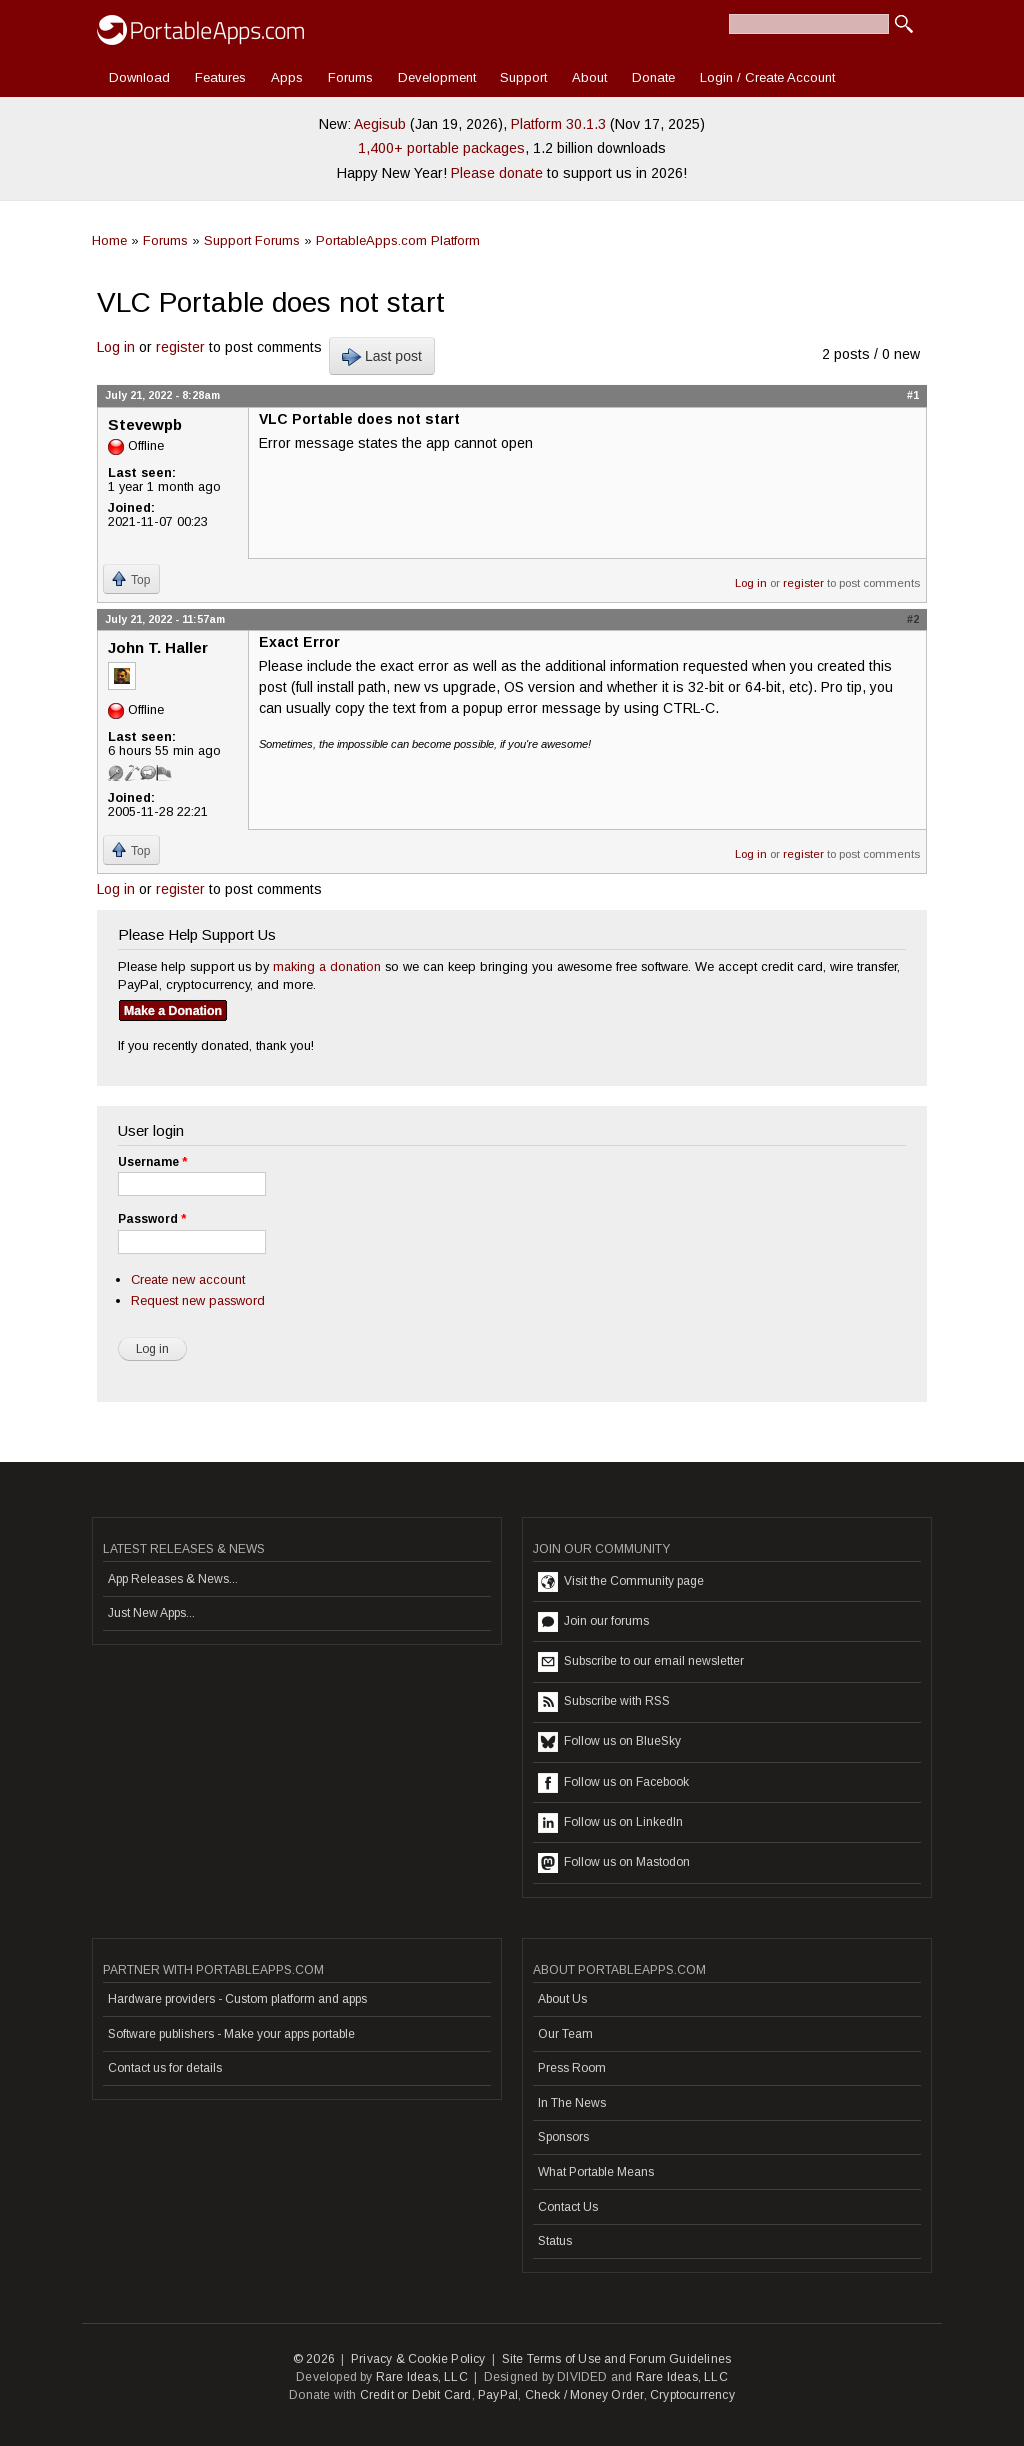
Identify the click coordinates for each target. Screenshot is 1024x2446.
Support (523, 77)
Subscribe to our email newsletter (641, 1662)
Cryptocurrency (692, 2395)
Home (109, 240)
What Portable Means (596, 2172)
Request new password (198, 1300)
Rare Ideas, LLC (422, 2377)
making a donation (327, 966)
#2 (913, 619)
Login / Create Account (767, 77)
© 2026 (314, 2359)
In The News (572, 2103)
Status (555, 2241)
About (589, 77)
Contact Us (568, 2207)
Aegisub (380, 124)
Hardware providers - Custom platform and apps (237, 1999)
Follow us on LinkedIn (610, 1823)
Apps (287, 77)
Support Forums (252, 240)
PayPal (498, 2395)
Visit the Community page (621, 1582)
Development (437, 77)
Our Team (565, 2034)
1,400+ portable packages (441, 148)
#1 (913, 395)
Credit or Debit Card (416, 2395)
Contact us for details (165, 2068)
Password (152, 1219)
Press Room (572, 2068)
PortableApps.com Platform (398, 240)
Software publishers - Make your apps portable (231, 2034)
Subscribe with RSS (604, 1702)
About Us (562, 1999)
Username (152, 1162)
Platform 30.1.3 (558, 124)
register (180, 347)
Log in (116, 347)
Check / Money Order (584, 2395)
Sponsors (563, 2137)
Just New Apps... (151, 1613)
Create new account (188, 1279)
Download (139, 77)
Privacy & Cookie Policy (418, 2359)
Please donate (497, 173)
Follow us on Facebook (613, 1783)
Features (220, 77)
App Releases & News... (173, 1579)
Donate (653, 77)
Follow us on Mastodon (614, 1863)
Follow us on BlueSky (609, 1742)
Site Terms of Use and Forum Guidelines (617, 2359)
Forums (350, 77)
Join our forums (593, 1622)
